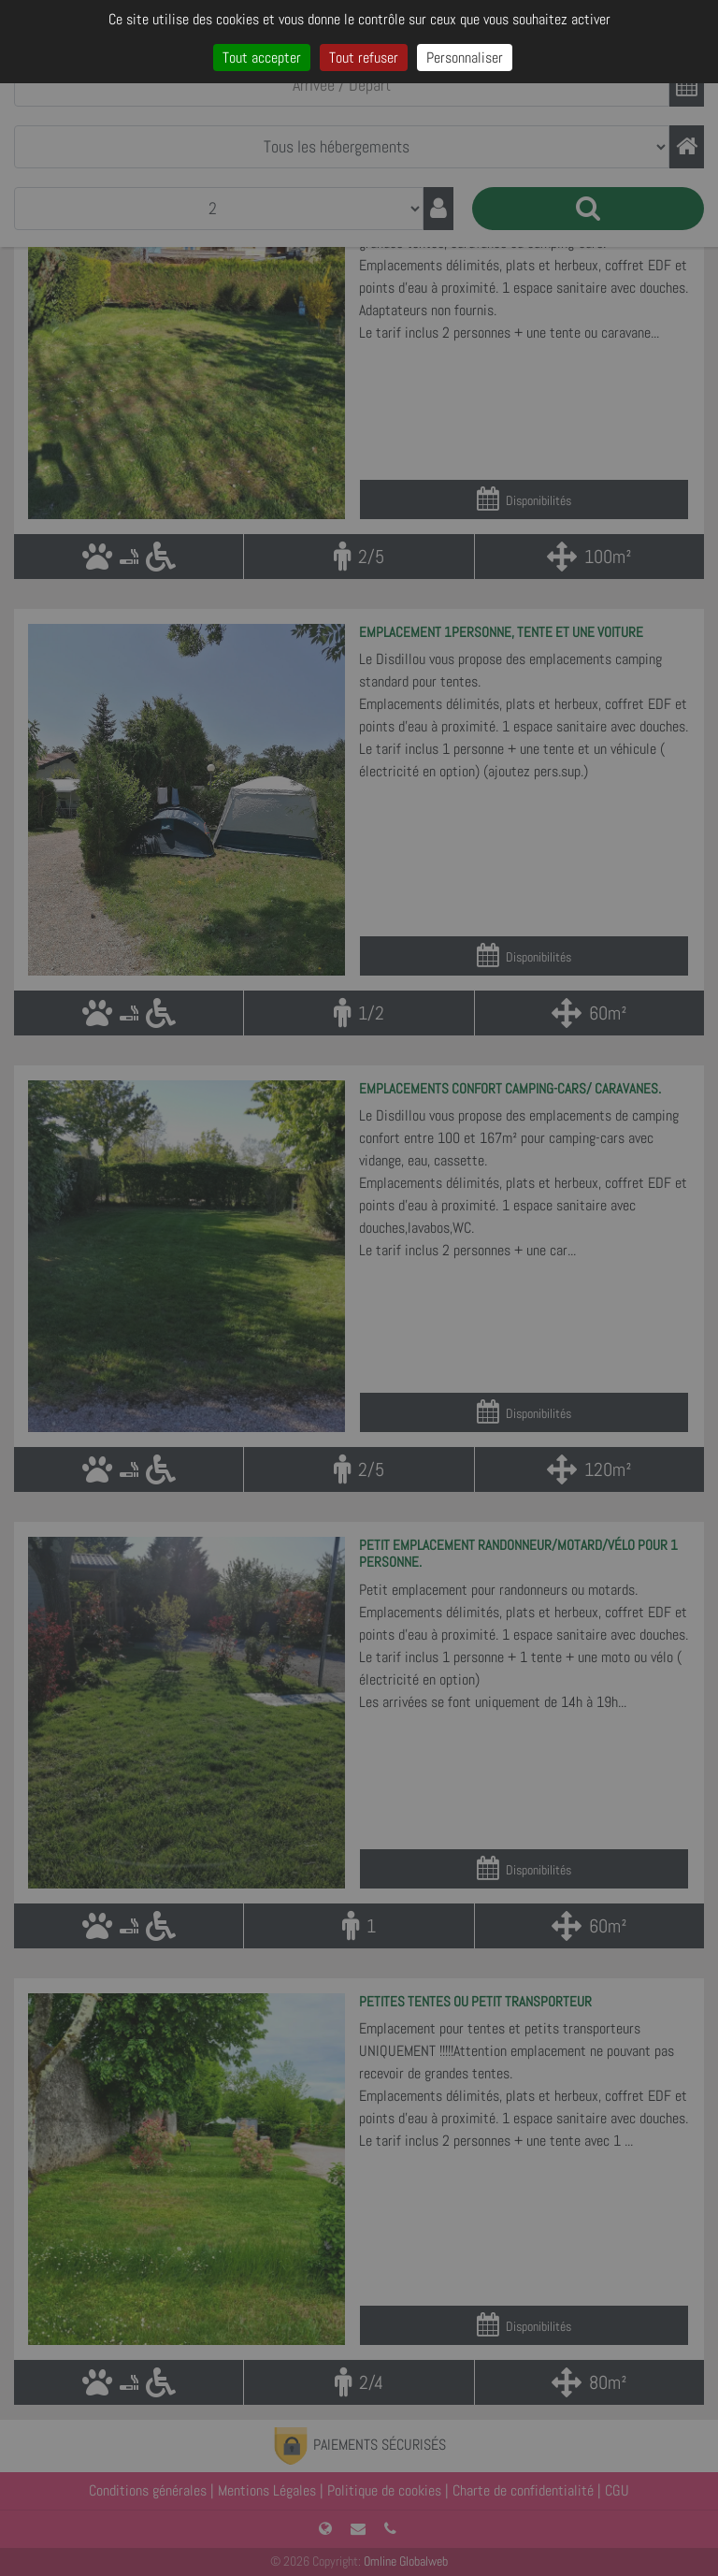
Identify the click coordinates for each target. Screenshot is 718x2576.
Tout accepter (262, 57)
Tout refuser (363, 57)
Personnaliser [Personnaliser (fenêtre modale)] (464, 57)
